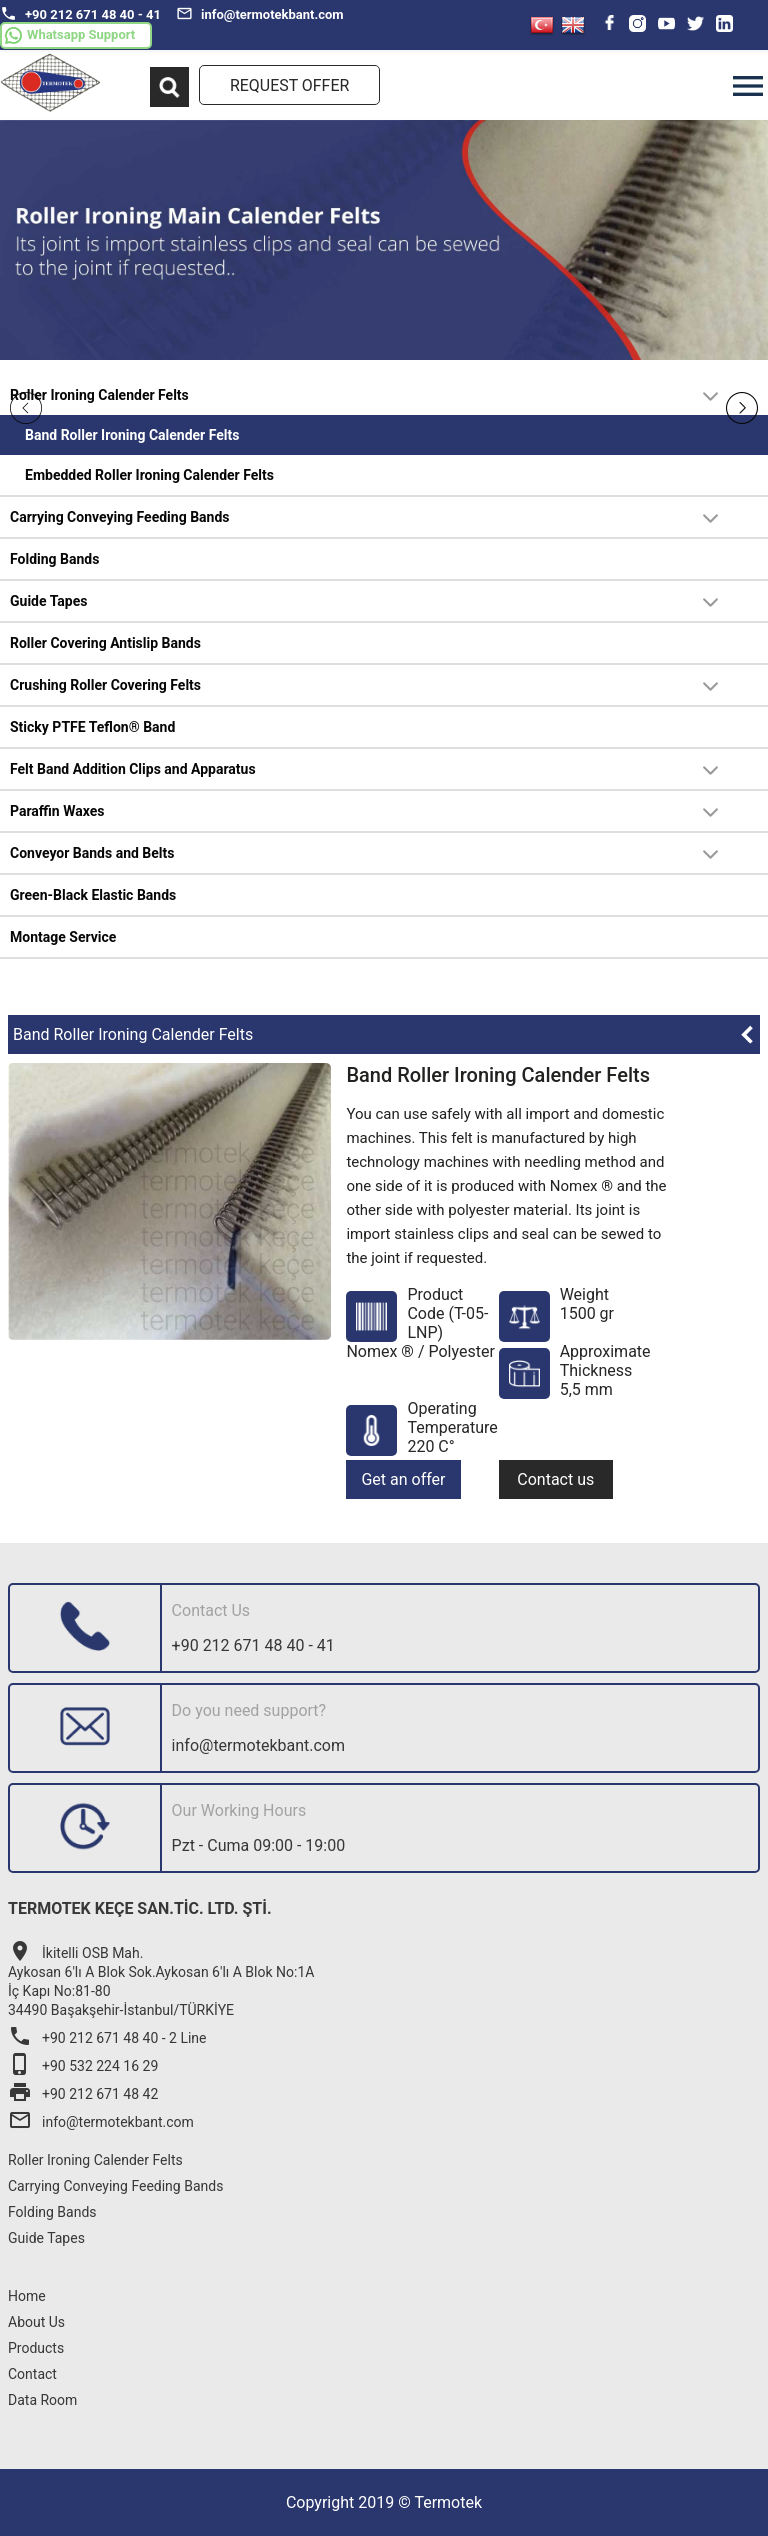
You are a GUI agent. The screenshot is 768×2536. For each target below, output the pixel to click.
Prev (26, 408)
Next (742, 408)
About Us (36, 2322)
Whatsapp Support (70, 35)
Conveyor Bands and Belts (92, 853)
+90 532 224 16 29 (83, 2066)
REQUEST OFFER (290, 85)
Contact (32, 2374)
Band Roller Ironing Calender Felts (132, 435)
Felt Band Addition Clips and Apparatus (133, 769)
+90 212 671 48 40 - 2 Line (107, 2038)
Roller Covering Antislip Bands (105, 643)
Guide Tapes (48, 601)
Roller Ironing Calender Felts (99, 395)
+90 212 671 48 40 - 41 (80, 13)
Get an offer (403, 1479)
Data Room (42, 2400)
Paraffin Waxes (57, 811)
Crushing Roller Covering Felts (105, 685)
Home (27, 2296)
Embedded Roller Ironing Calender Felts (149, 475)
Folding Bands (54, 559)
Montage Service (63, 937)
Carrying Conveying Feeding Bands (120, 517)
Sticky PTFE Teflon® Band (92, 727)
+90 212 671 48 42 (83, 2094)
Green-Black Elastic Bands (93, 895)
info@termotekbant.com (260, 13)
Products (36, 2348)
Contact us (555, 1479)
